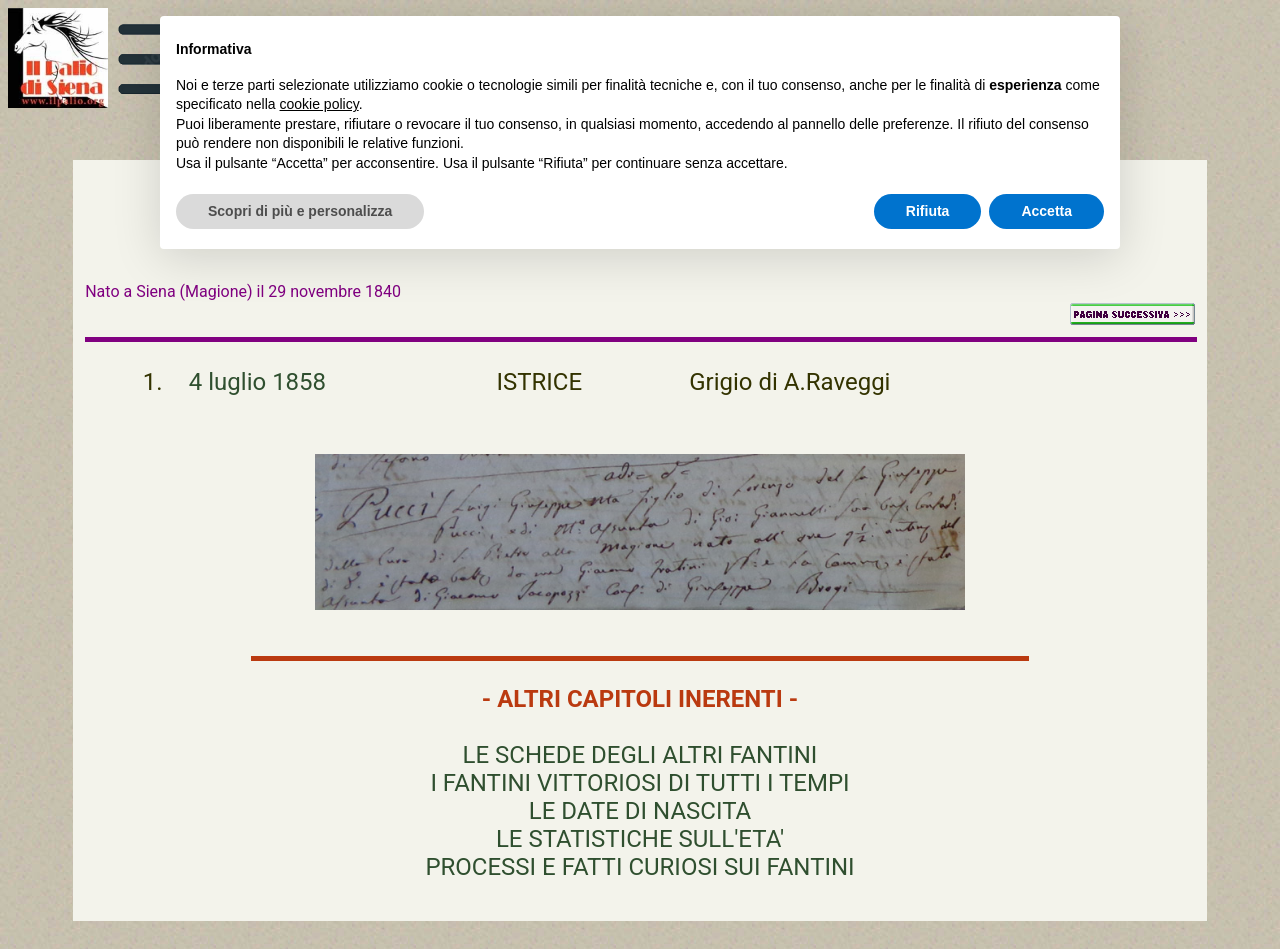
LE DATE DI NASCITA (640, 811)
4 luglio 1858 (257, 382)
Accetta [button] (1046, 211)
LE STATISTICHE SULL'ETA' (640, 839)
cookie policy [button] (319, 104)
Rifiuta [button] (928, 211)
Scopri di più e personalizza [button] (300, 211)
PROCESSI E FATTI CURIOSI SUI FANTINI (639, 867)
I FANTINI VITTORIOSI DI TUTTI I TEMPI (639, 783)
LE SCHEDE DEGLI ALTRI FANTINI (640, 755)
